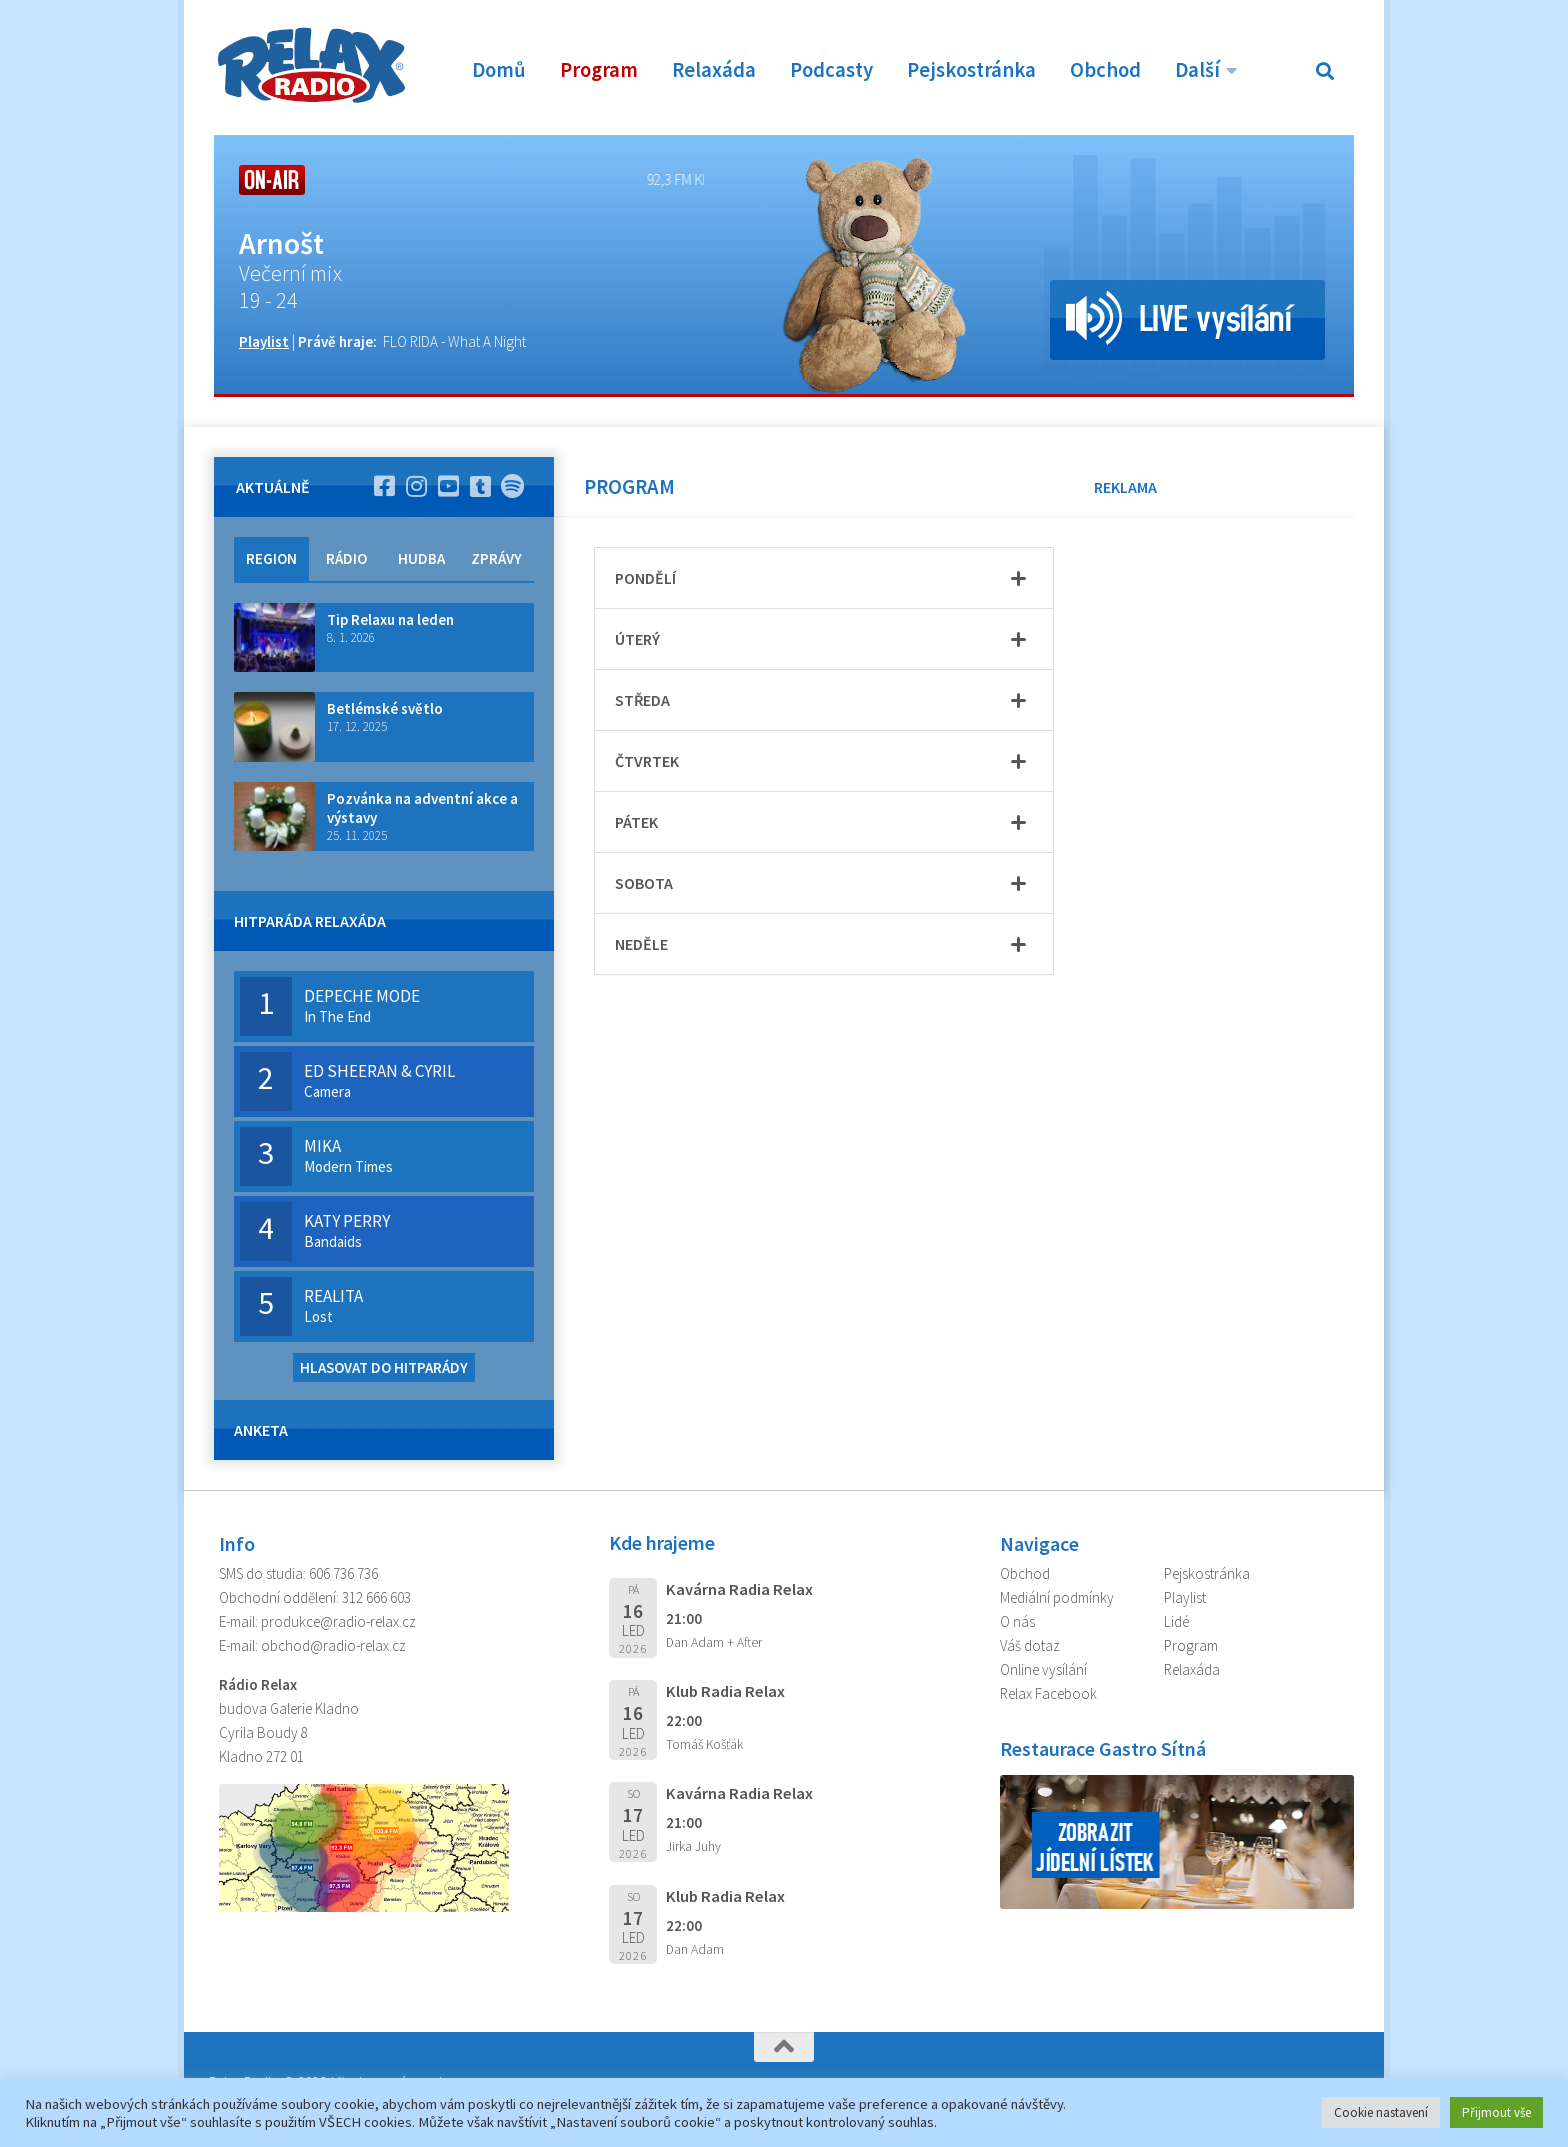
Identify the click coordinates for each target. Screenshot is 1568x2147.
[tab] (824, 578)
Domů (499, 70)
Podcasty (831, 70)
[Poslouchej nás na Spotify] (512, 486)
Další (1197, 70)
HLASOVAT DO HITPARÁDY (384, 1367)
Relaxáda (714, 70)
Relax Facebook (1048, 1693)
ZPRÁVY (496, 558)
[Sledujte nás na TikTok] (480, 486)
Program (599, 70)
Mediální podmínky (1057, 1597)
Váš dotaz (1030, 1645)
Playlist (264, 341)
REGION (271, 558)
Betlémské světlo (385, 708)
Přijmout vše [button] (1496, 2112)
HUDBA (421, 558)
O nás (1017, 1621)
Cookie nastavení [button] (1381, 2112)
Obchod (1105, 70)
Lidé (1176, 1621)
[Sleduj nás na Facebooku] (384, 486)
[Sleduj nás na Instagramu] (416, 486)
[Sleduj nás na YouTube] (448, 486)
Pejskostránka (971, 70)
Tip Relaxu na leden (390, 619)
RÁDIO (346, 558)
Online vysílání (1043, 1669)
